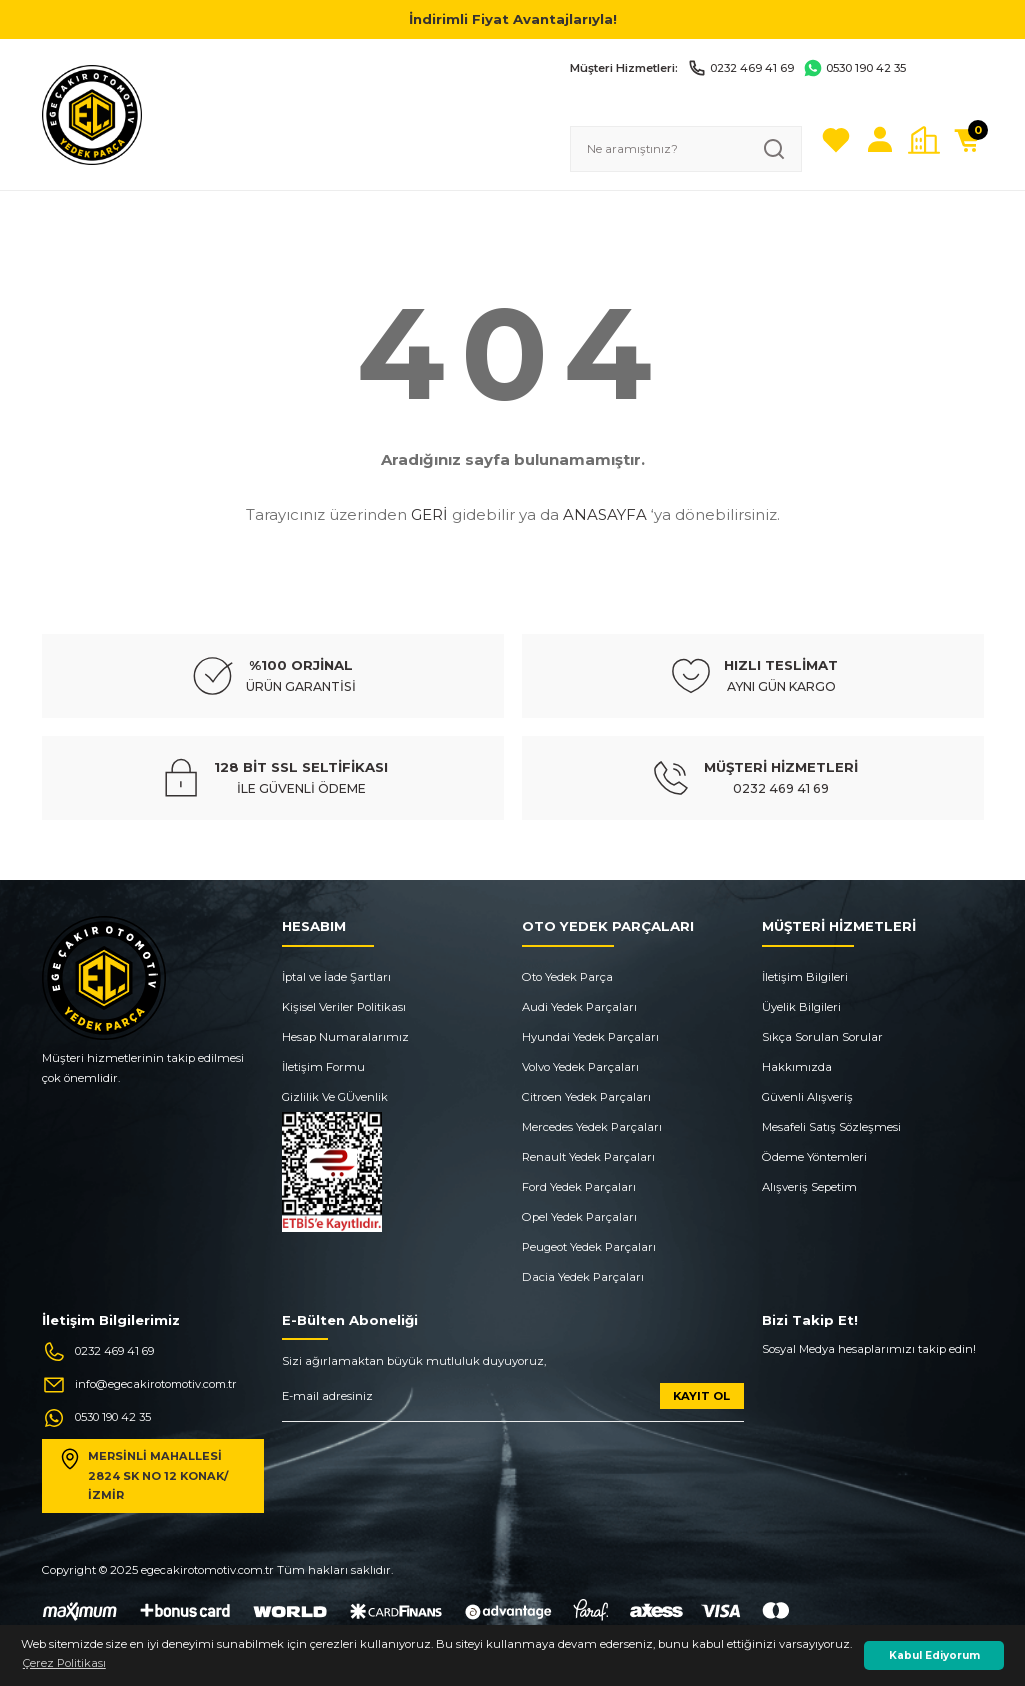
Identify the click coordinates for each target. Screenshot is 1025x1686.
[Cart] (968, 140)
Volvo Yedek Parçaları (580, 1067)
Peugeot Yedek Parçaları (589, 1247)
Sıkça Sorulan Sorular (822, 1037)
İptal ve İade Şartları (336, 977)
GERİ (429, 514)
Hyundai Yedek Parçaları (590, 1037)
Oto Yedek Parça (567, 977)
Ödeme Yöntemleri (814, 1157)
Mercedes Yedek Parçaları (592, 1127)
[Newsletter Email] (513, 1402)
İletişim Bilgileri (805, 977)
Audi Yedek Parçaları (579, 1007)
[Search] (686, 149)
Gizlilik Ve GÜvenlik (335, 1097)
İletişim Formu (323, 1067)
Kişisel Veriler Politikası (344, 1007)
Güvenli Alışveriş (807, 1097)
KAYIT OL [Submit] (701, 1396)
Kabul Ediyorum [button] (934, 1655)
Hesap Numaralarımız (345, 1037)
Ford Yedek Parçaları (579, 1187)
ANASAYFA (605, 514)
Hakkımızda (797, 1067)
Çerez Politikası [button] (64, 1663)
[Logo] (92, 114)
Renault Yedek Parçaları (588, 1157)
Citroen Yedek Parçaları (586, 1097)
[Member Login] (880, 140)
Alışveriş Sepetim (809, 1187)
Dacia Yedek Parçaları (583, 1277)
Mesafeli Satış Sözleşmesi (831, 1127)
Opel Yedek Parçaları (579, 1217)
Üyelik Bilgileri (801, 1007)
